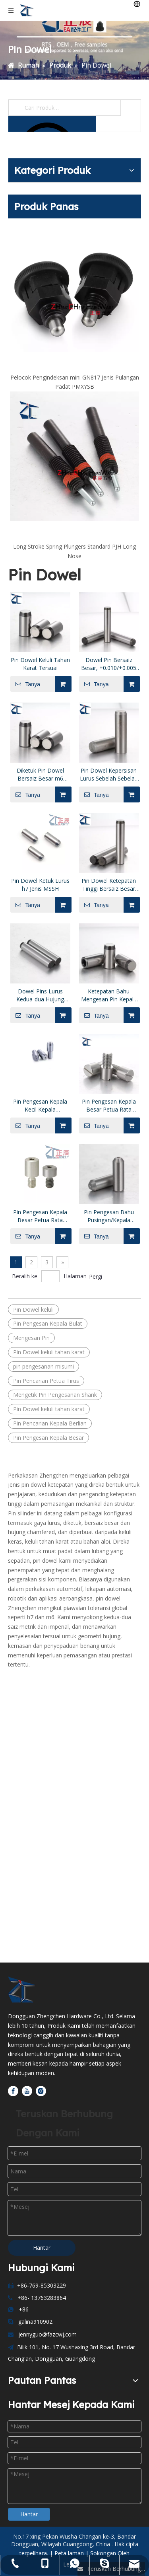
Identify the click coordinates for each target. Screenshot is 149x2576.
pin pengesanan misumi (43, 1366)
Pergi (95, 1276)
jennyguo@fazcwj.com (47, 2334)
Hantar (41, 2247)
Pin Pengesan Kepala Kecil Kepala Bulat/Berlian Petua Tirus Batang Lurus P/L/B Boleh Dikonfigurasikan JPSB (40, 1106)
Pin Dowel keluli (33, 1309)
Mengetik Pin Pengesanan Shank (55, 1394)
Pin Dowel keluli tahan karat (49, 1352)
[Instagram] (41, 2091)
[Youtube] (27, 2091)
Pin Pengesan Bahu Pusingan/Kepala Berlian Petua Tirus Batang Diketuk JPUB (108, 1216)
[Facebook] (13, 2091)
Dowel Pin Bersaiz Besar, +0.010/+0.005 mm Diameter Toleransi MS (108, 664)
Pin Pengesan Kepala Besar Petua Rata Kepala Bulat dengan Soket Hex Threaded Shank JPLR (40, 1216)
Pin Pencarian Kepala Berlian (50, 1423)
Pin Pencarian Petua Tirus (46, 1380)
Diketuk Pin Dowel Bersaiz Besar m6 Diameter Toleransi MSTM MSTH (40, 775)
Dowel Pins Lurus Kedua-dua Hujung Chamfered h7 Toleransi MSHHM (40, 995)
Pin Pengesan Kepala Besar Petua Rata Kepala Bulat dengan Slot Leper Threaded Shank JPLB (109, 1106)
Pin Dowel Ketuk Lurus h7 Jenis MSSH (40, 884)
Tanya (25, 684)
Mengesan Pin (31, 1338)
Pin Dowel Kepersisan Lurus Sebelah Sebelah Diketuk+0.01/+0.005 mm (109, 775)
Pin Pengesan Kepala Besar (48, 1437)
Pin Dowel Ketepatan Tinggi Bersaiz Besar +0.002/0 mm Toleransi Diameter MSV (108, 885)
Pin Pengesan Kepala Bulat (47, 1323)
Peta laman (69, 2553)
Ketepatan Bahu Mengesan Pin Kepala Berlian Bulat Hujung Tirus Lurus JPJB (109, 995)
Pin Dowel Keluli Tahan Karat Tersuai (40, 664)
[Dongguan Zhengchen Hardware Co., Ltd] (25, 1990)
